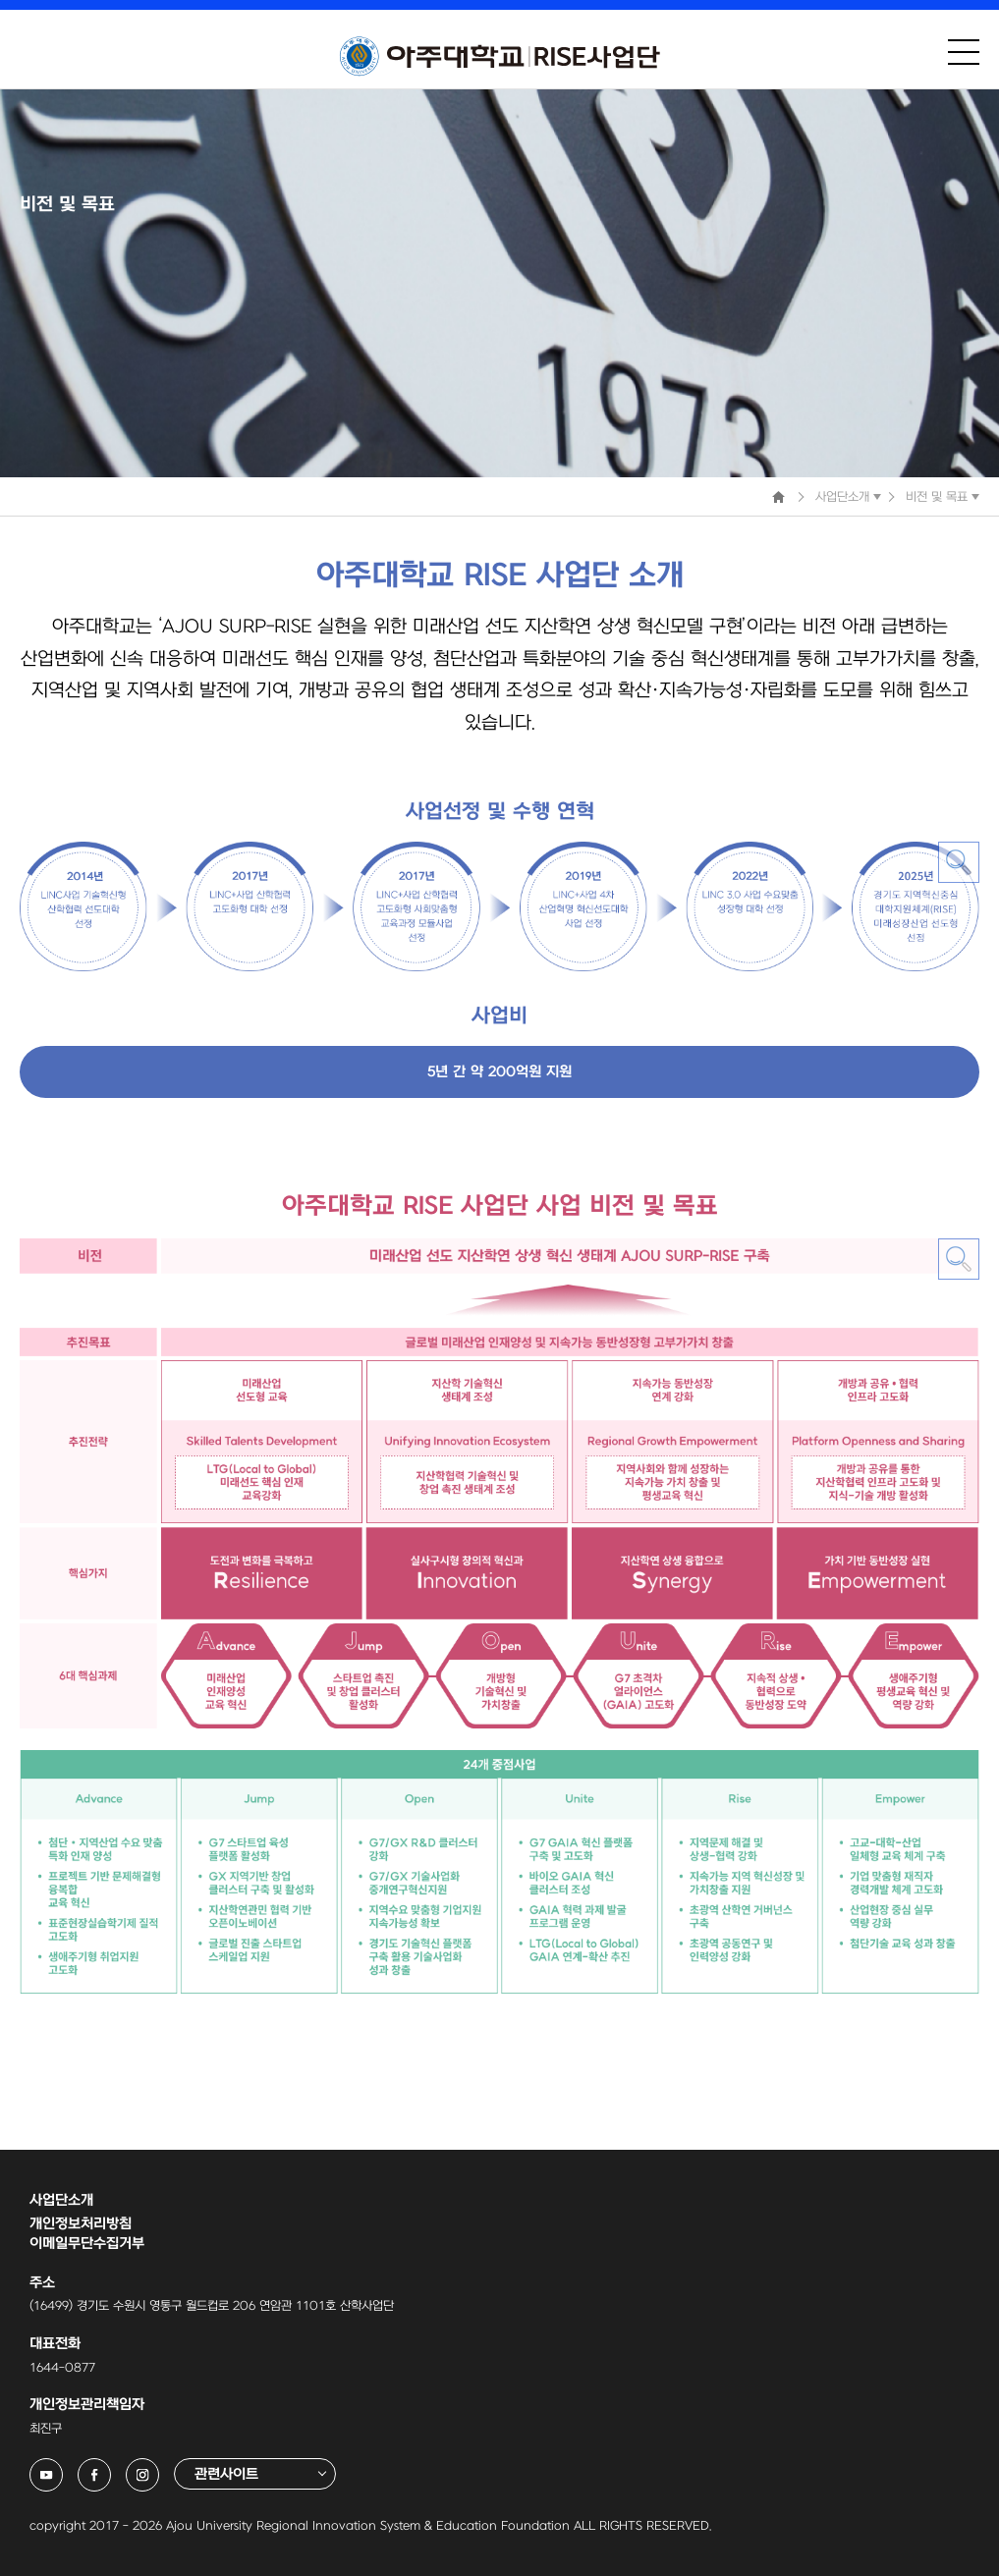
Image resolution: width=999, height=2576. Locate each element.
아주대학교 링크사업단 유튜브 (62, 2468)
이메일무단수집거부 (86, 2243)
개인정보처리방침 (80, 2224)
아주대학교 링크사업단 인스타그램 (158, 2468)
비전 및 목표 (937, 497)
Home (778, 497)
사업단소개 (842, 497)
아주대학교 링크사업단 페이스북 (110, 2468)
